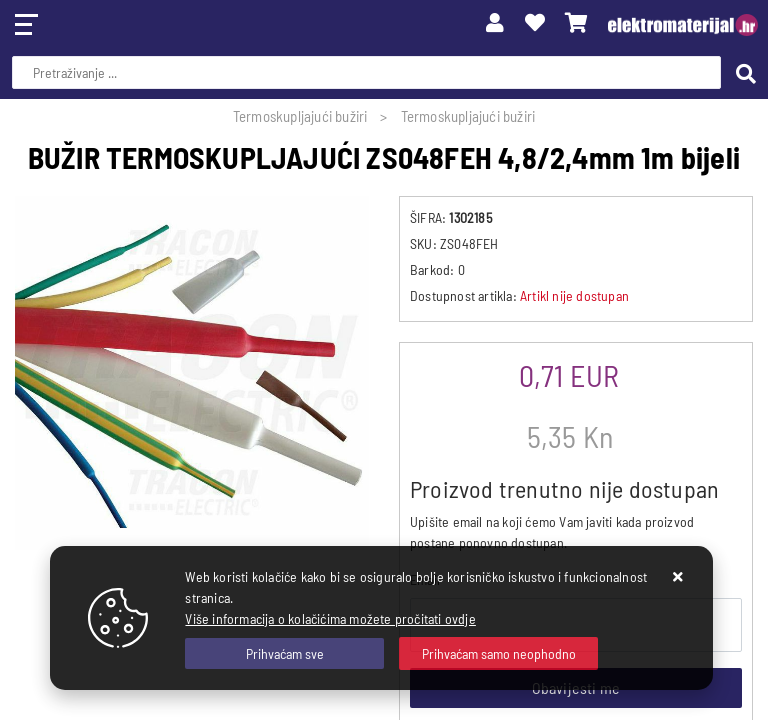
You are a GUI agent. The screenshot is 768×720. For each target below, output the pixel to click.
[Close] (284, 653)
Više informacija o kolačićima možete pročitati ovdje (330, 618)
